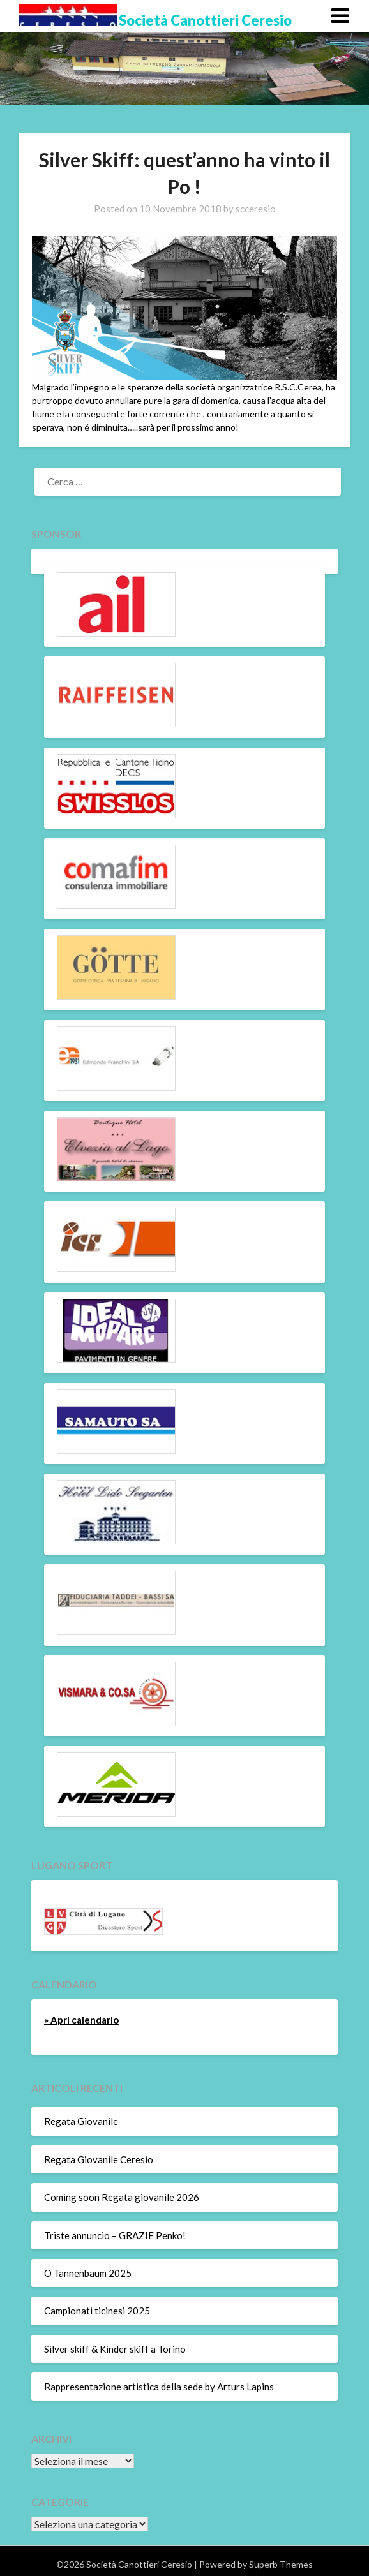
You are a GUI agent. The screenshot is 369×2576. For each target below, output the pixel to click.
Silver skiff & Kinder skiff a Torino (115, 2349)
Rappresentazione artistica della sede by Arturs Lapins (159, 2386)
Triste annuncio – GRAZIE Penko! (115, 2235)
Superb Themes (281, 2564)
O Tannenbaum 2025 (88, 2273)
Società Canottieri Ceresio (205, 20)
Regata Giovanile (81, 2121)
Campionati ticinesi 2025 (97, 2310)
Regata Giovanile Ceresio (98, 2159)
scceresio (256, 208)
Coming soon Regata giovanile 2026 (121, 2197)
